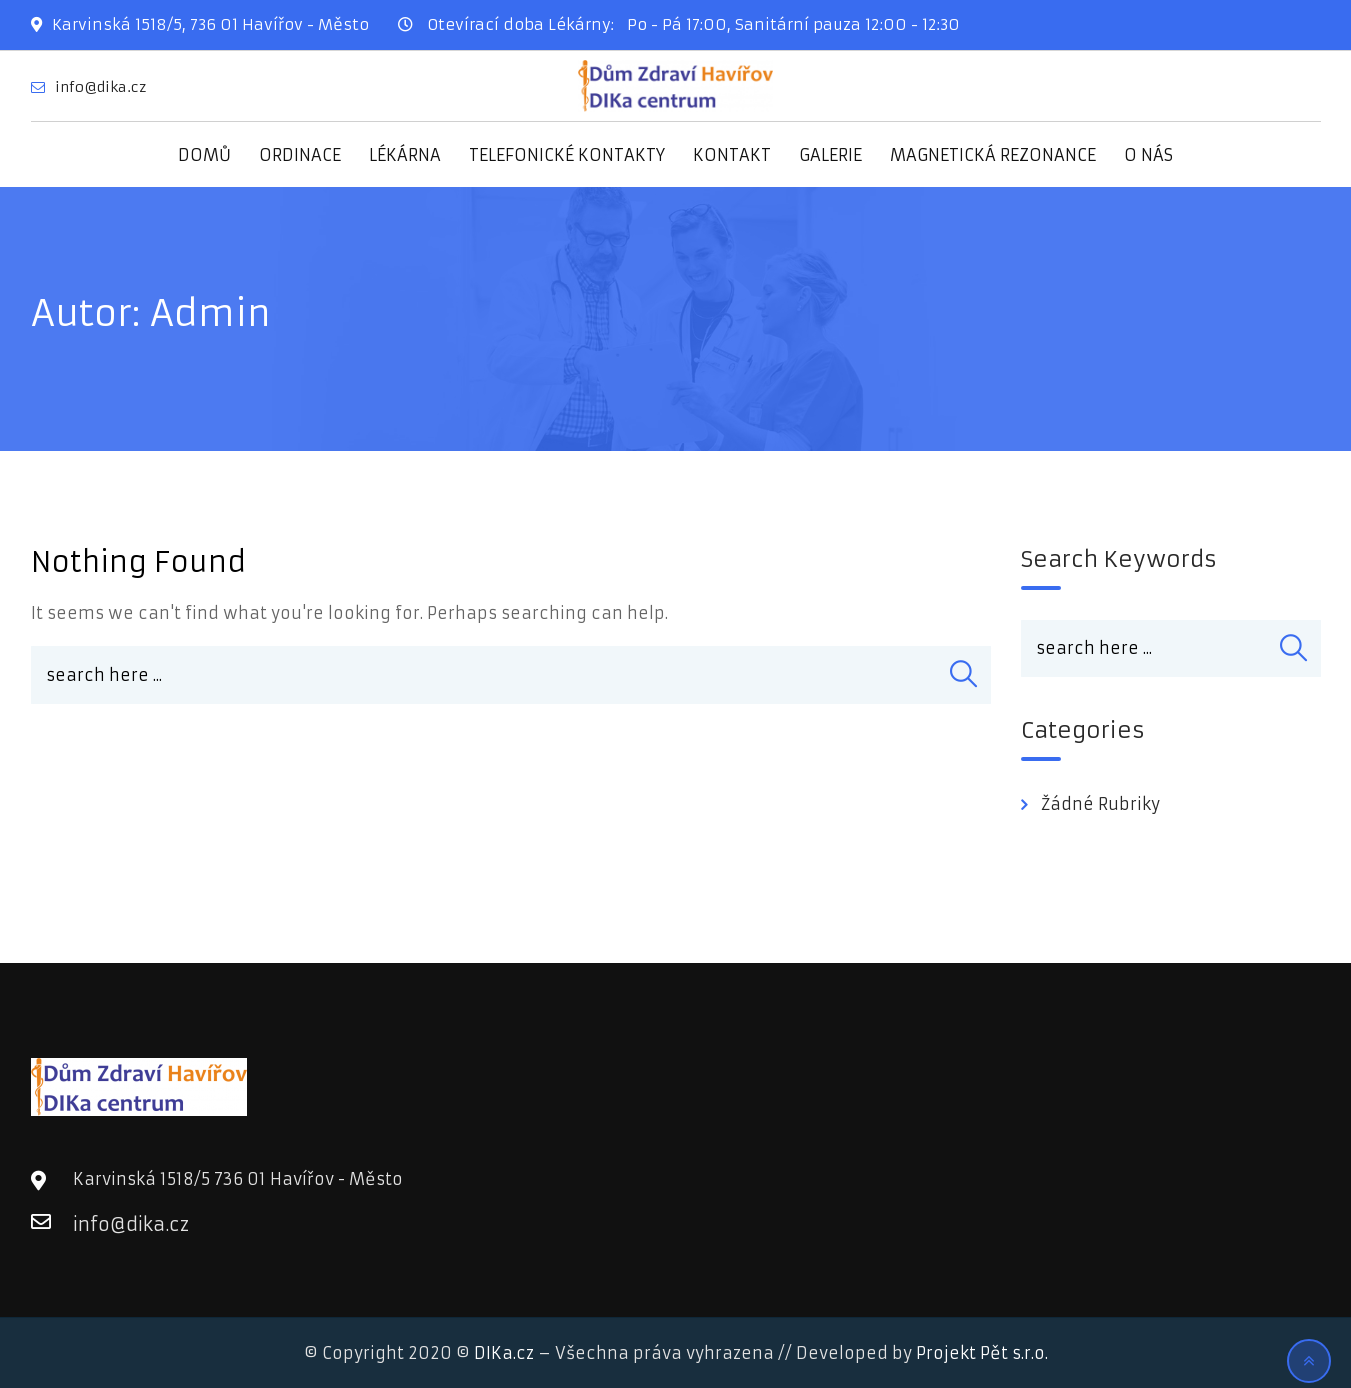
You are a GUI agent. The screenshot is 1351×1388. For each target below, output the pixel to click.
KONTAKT (732, 155)
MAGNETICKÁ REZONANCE (993, 155)
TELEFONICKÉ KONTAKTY (567, 155)
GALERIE (830, 155)
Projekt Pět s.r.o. (982, 1353)
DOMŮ (204, 155)
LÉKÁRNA (405, 155)
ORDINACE (300, 155)
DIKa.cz (504, 1353)
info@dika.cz (100, 87)
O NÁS (1148, 155)
